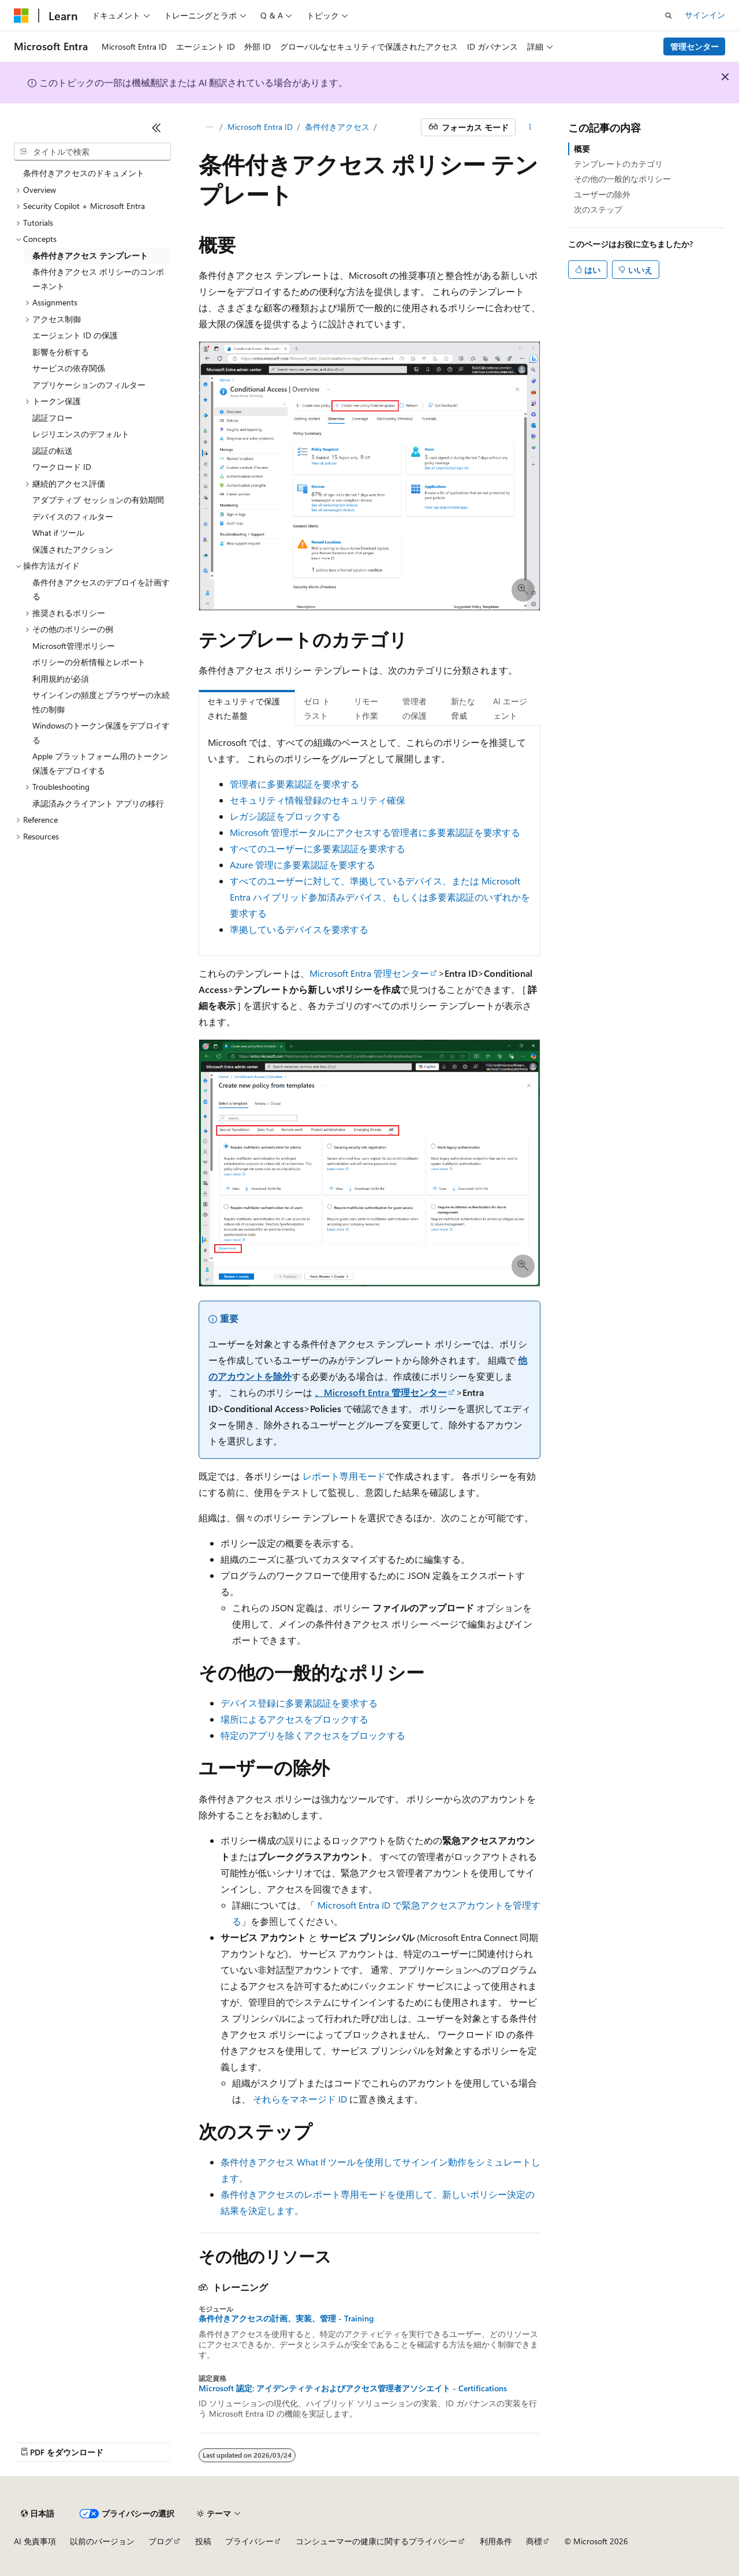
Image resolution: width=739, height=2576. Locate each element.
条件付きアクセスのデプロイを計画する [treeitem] (101, 589)
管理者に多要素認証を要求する (294, 784)
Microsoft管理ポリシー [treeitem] (73, 645)
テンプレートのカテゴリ (618, 163)
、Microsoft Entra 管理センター (381, 1392)
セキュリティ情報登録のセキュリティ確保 (317, 800)
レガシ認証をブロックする (285, 816)
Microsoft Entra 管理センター (369, 973)
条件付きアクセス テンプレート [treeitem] (90, 255)
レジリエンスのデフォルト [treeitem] (80, 433)
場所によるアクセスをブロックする (294, 1719)
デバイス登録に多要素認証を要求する (299, 1703)
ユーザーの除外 (602, 194)
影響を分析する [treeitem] (60, 351)
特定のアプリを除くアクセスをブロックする (313, 1735)
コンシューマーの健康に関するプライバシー (376, 2541)
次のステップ (598, 209)
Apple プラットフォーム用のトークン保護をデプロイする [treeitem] (100, 763)
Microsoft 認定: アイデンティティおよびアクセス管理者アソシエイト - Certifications (353, 2388)
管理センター (694, 46)
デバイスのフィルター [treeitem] (72, 516)
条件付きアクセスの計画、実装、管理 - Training (286, 2318)
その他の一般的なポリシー (622, 178)
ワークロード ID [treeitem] (61, 466)
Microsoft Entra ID (260, 126)
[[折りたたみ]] (156, 127)
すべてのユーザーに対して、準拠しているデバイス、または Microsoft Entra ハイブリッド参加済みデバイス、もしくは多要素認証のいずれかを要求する (380, 897)
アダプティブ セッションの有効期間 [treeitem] (98, 499)
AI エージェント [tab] (510, 708)
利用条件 (496, 2541)
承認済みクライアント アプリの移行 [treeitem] (98, 803)
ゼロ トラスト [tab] (317, 708)
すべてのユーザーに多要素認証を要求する (317, 848)
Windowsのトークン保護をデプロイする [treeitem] (101, 732)
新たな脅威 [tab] (463, 708)
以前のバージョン (102, 2541)
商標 (534, 2541)
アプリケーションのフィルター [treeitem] (88, 384)
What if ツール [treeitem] (58, 532)
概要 (582, 148)
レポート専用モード (344, 1476)
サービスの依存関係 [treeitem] (68, 368)
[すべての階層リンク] (209, 127)
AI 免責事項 (35, 2541)
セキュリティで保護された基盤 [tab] (243, 708)
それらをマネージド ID (300, 2099)
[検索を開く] (668, 15)
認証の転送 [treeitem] (52, 450)
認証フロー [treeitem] (52, 417)
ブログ (160, 2541)
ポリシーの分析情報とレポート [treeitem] (88, 661)
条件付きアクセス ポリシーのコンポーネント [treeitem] (98, 279)
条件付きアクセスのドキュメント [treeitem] (83, 172)
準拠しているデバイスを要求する (299, 929)
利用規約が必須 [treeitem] (60, 678)
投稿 (203, 2541)
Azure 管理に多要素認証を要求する (302, 864)
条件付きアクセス (337, 126)
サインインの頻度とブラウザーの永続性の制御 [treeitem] (101, 702)
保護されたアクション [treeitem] (72, 549)
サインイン (705, 14)
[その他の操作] (530, 127)
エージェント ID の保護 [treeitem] (75, 335)
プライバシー (249, 2541)
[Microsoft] (21, 15)
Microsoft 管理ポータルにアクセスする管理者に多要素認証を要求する (375, 832)
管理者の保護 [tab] (414, 708)
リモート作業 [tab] (366, 708)
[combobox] (92, 152)
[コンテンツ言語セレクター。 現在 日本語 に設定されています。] (37, 2513)
